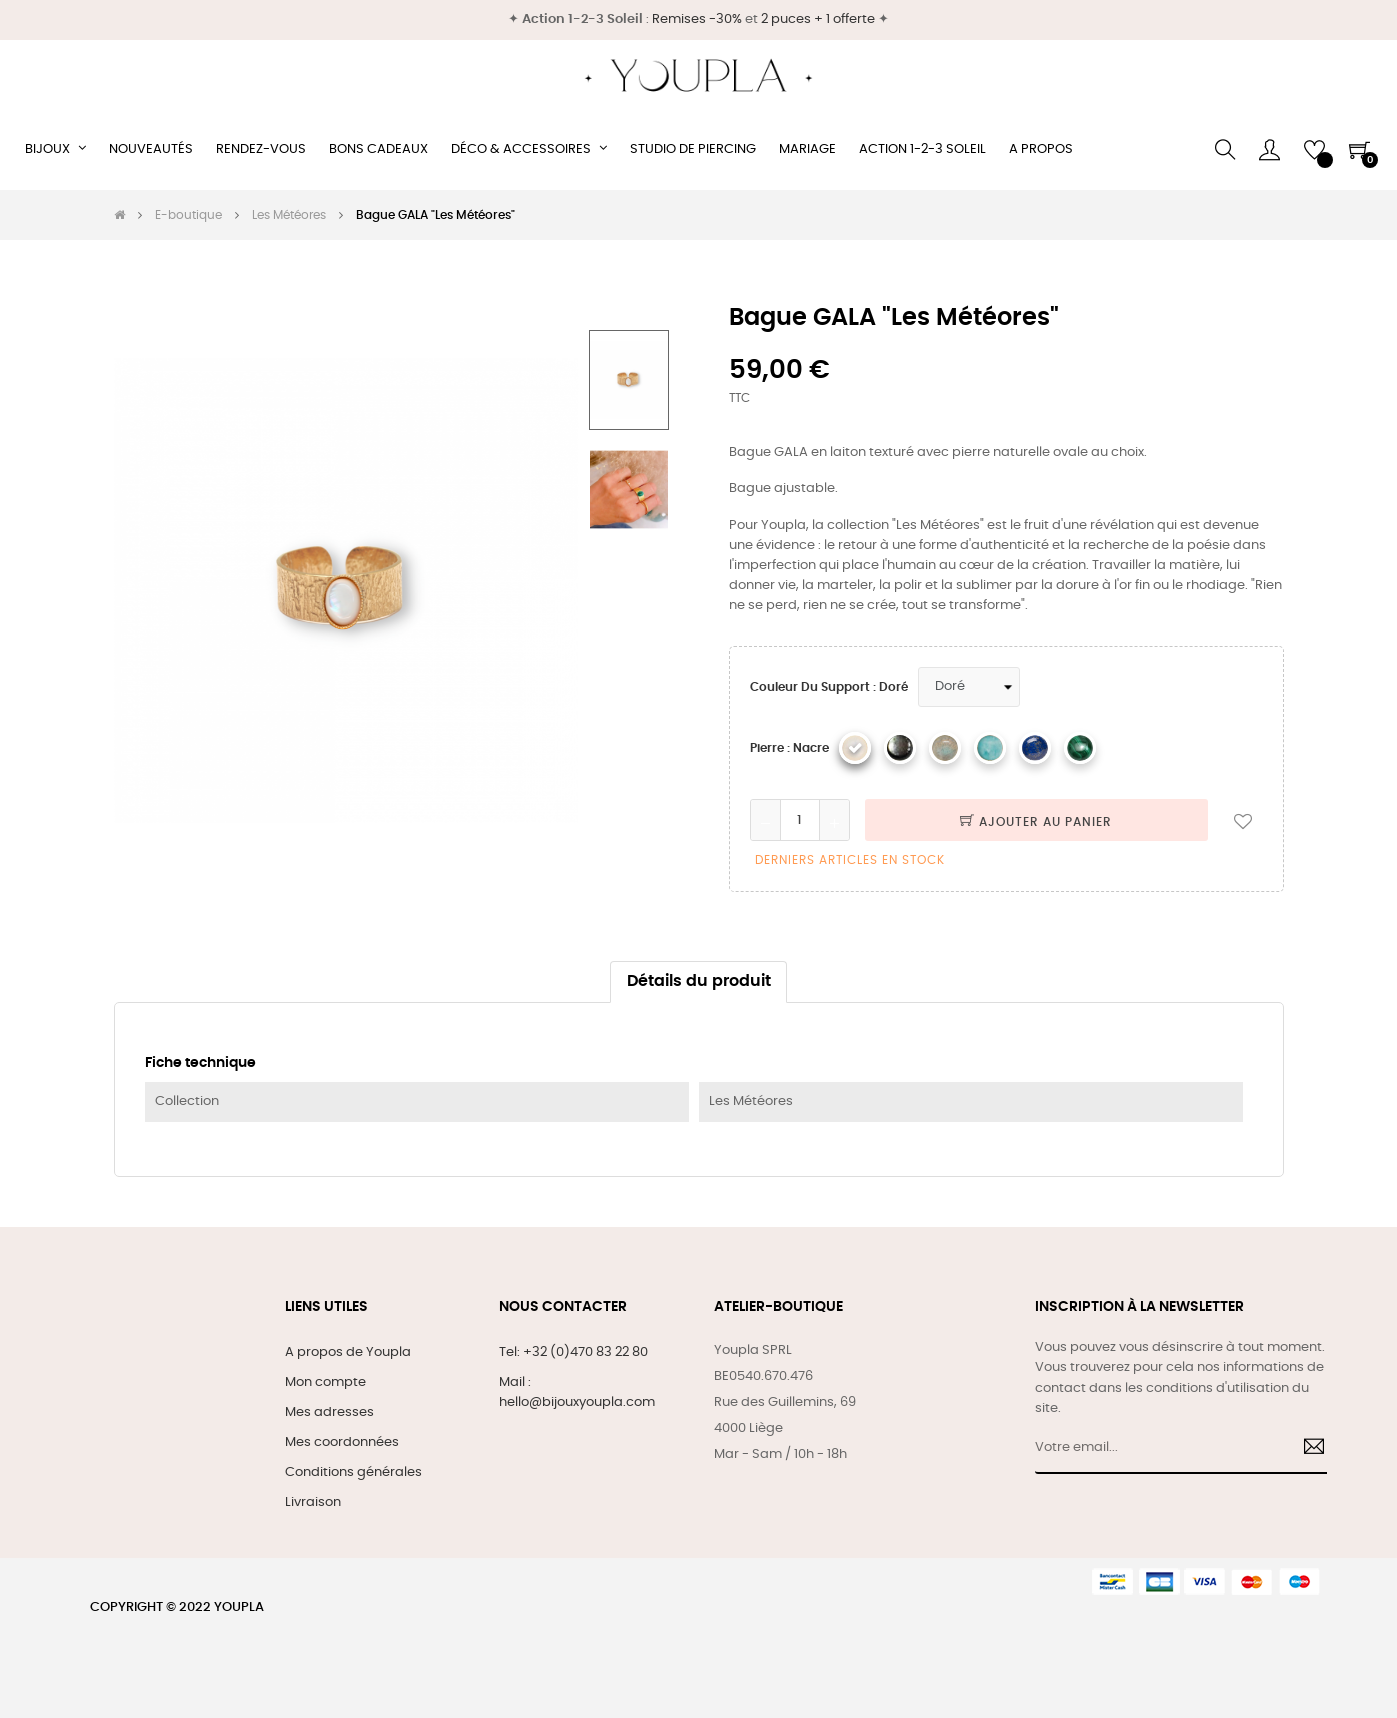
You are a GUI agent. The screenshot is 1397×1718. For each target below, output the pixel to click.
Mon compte (325, 1382)
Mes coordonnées (342, 1442)
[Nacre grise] (900, 748)
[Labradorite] (945, 748)
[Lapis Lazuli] (1035, 748)
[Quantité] (800, 820)
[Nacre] (855, 748)
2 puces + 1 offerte (818, 19)
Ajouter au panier (1036, 822)
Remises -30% (697, 19)
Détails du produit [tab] (699, 981)
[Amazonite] (990, 748)
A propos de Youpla (348, 1352)
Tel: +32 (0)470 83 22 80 (573, 1352)
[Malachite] (1080, 748)
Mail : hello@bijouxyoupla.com (577, 1392)
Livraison (313, 1502)
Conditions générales (353, 1472)
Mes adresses (329, 1412)
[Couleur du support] (969, 687)
